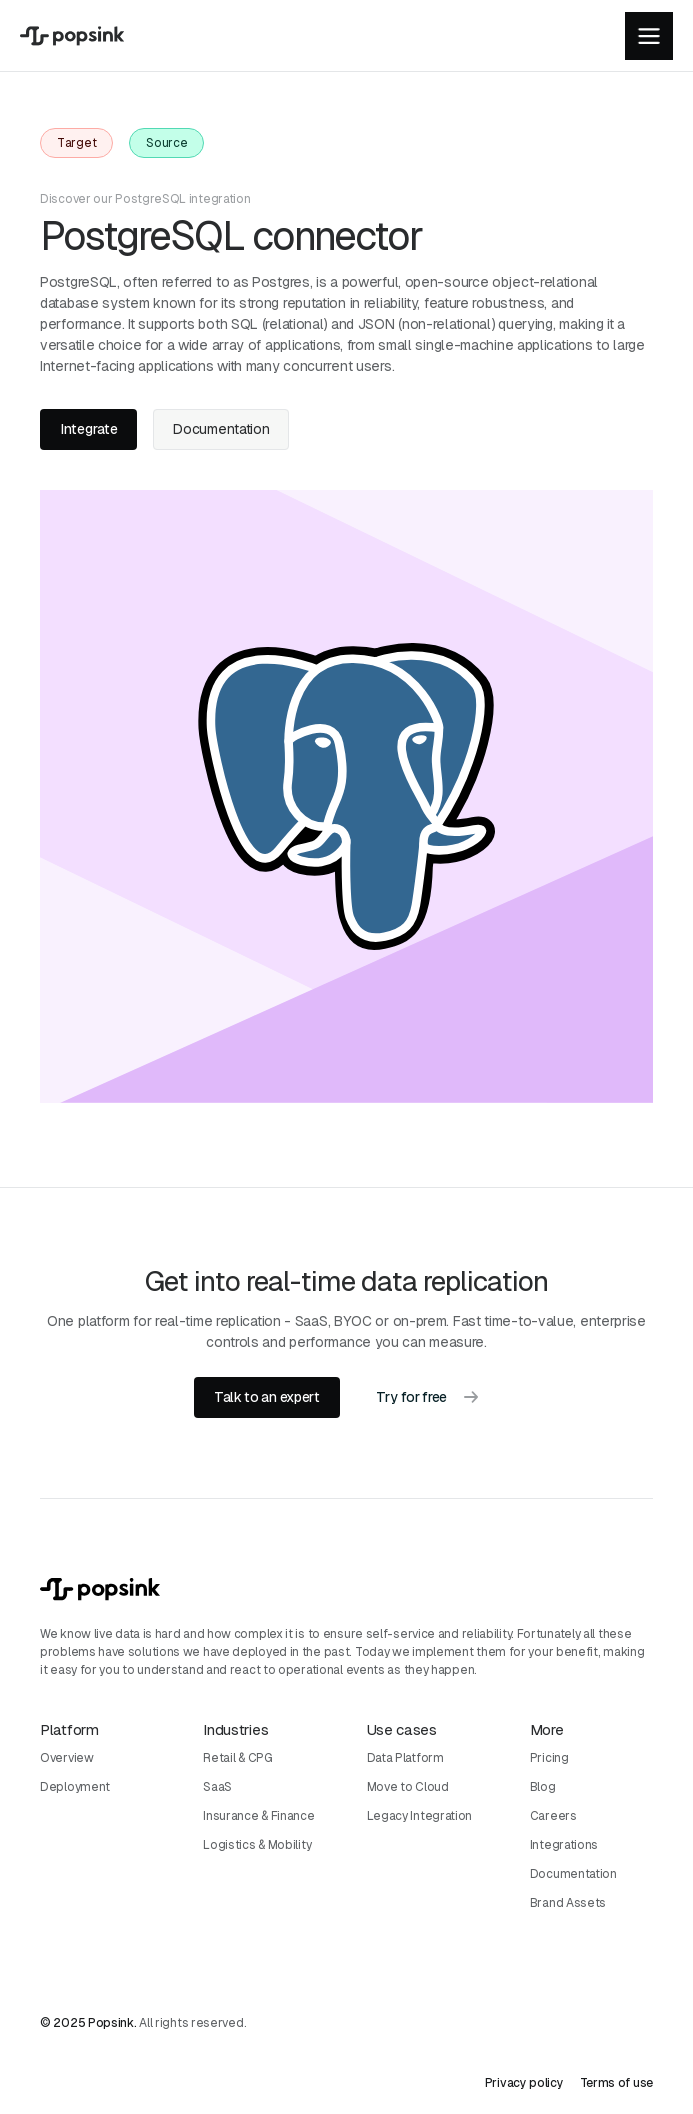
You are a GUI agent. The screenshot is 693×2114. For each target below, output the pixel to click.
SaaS (217, 1787)
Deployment (75, 1787)
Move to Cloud (408, 1787)
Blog (543, 1787)
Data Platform (405, 1758)
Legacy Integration (420, 1816)
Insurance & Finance (258, 1816)
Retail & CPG (237, 1758)
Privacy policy (524, 2083)
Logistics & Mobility (257, 1845)
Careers (553, 1816)
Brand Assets (568, 1903)
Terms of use (616, 2083)
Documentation (573, 1874)
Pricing (549, 1758)
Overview (67, 1758)
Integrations (564, 1845)
